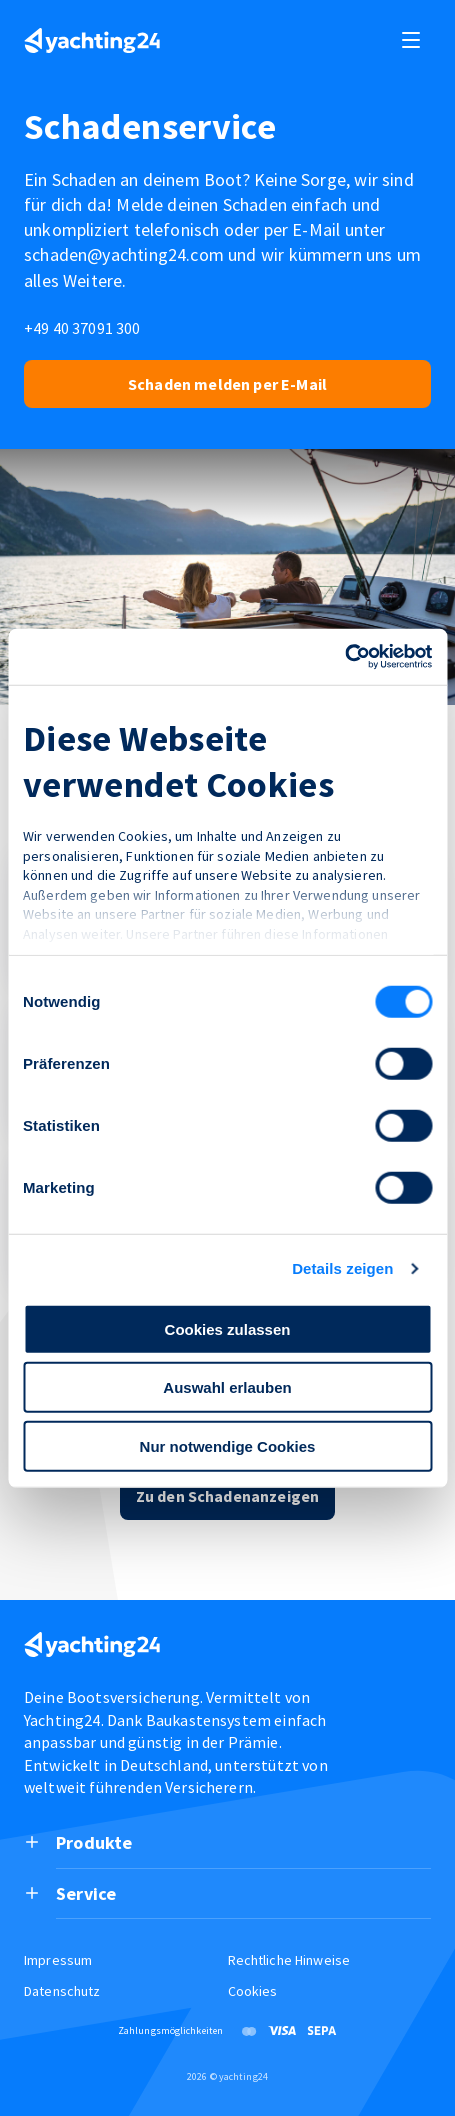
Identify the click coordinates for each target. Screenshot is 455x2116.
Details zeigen (342, 1268)
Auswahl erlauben (227, 1387)
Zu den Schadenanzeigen (228, 1496)
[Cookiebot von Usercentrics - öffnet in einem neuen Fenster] (344, 657)
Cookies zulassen (228, 1328)
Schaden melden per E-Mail (227, 384)
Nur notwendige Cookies (228, 1445)
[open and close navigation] (411, 40)
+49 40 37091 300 (82, 328)
